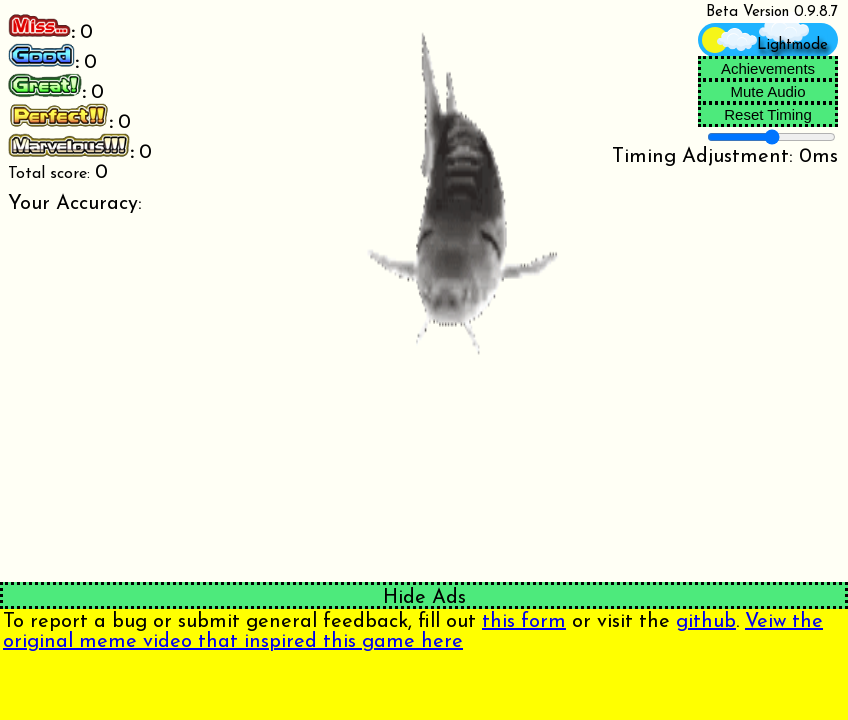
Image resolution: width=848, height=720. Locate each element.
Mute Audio (767, 91)
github (706, 622)
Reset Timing (768, 114)
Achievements (768, 68)
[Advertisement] (212, 685)
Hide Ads (424, 598)
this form (524, 622)
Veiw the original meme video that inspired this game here (413, 632)
